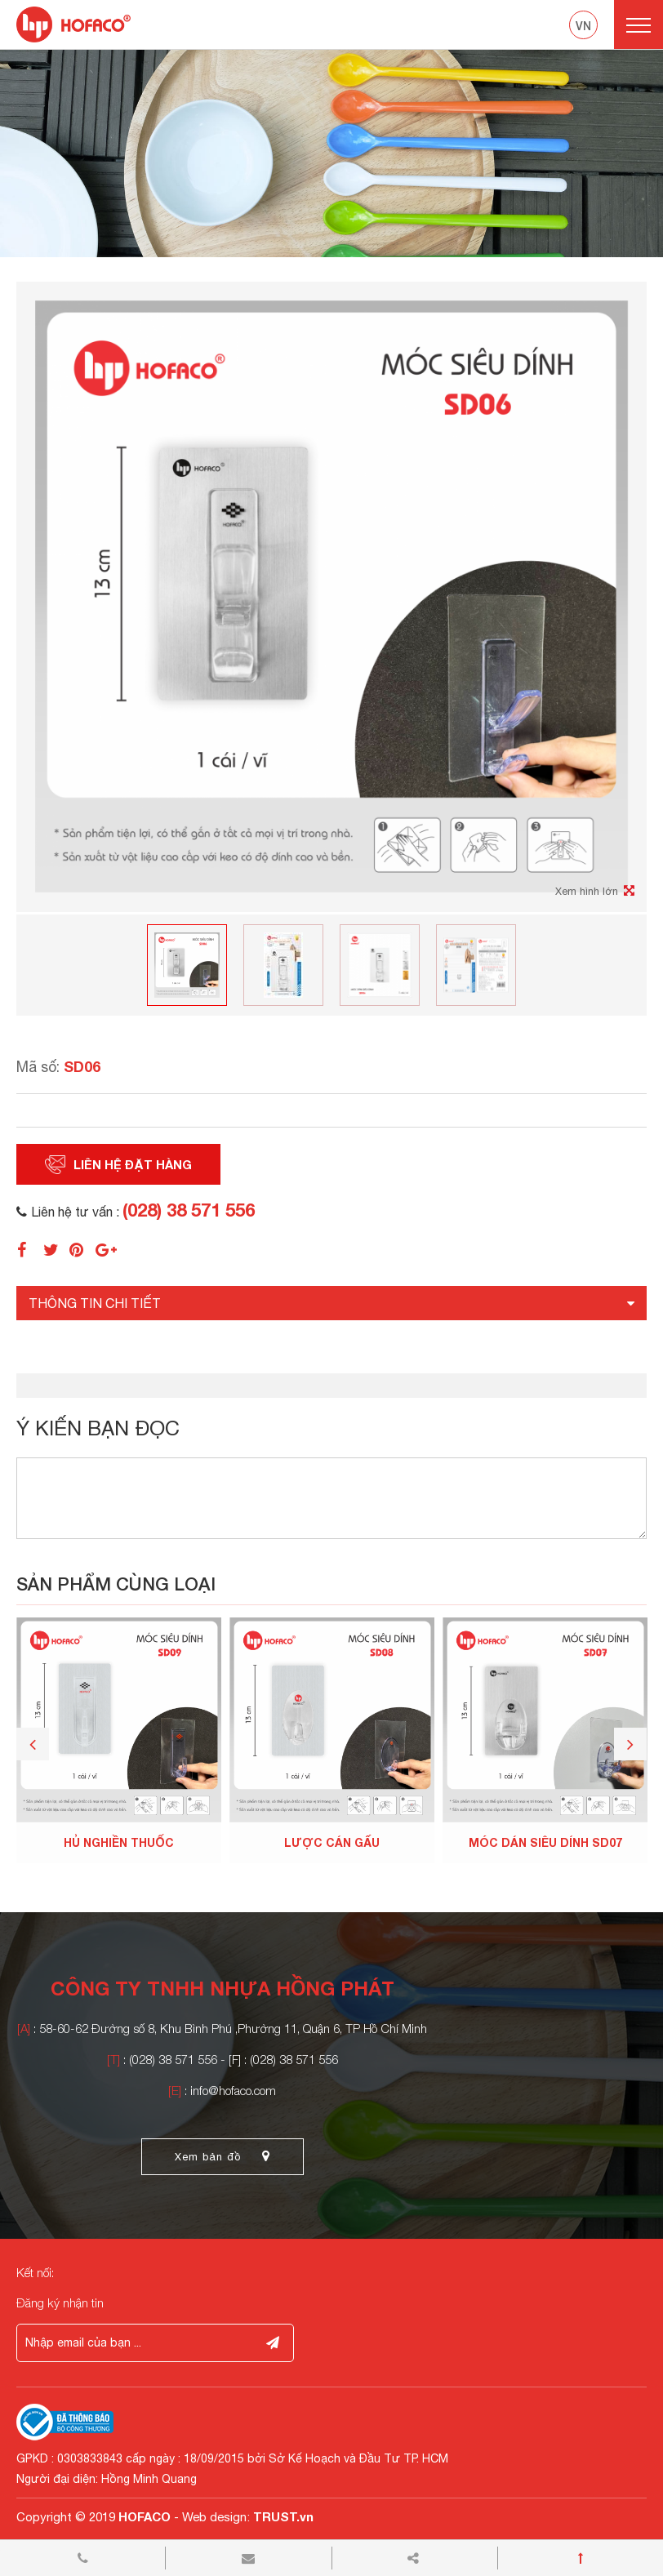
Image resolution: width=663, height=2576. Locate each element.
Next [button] (630, 1744)
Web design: (216, 2517)
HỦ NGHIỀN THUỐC (119, 1842)
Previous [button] (32, 1744)
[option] (331, 153)
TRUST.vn (283, 2516)
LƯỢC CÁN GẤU (332, 1842)
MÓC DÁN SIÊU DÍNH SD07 (545, 1842)
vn (583, 26)
